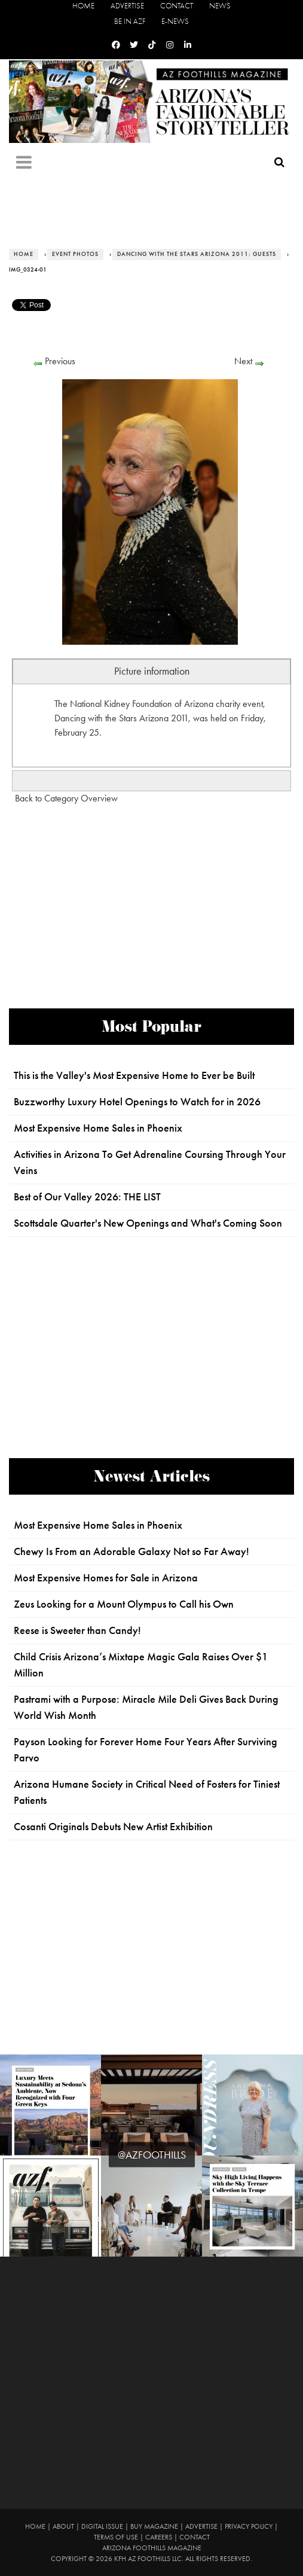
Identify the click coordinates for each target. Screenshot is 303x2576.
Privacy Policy (249, 2526)
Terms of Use (116, 2537)
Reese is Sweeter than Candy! (77, 1630)
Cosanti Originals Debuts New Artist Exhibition (113, 1826)
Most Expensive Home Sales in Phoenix (98, 1128)
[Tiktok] (151, 45)
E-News (175, 21)
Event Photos (75, 254)
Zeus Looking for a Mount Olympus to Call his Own (124, 1604)
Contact (176, 5)
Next (243, 361)
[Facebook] (116, 45)
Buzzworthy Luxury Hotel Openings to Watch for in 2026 (137, 1101)
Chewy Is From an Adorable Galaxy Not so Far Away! (131, 1551)
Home (83, 5)
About (63, 2526)
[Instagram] (169, 45)
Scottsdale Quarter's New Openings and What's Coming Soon (148, 1223)
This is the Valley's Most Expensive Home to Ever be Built (134, 1075)
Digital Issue (102, 2526)
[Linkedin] (187, 45)
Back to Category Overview (66, 798)
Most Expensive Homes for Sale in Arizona (106, 1577)
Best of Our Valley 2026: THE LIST (87, 1196)
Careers (158, 2537)
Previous (60, 361)
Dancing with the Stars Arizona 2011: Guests (196, 254)
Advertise (127, 5)
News (220, 5)
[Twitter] (134, 45)
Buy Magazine (154, 2526)
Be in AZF (129, 21)
